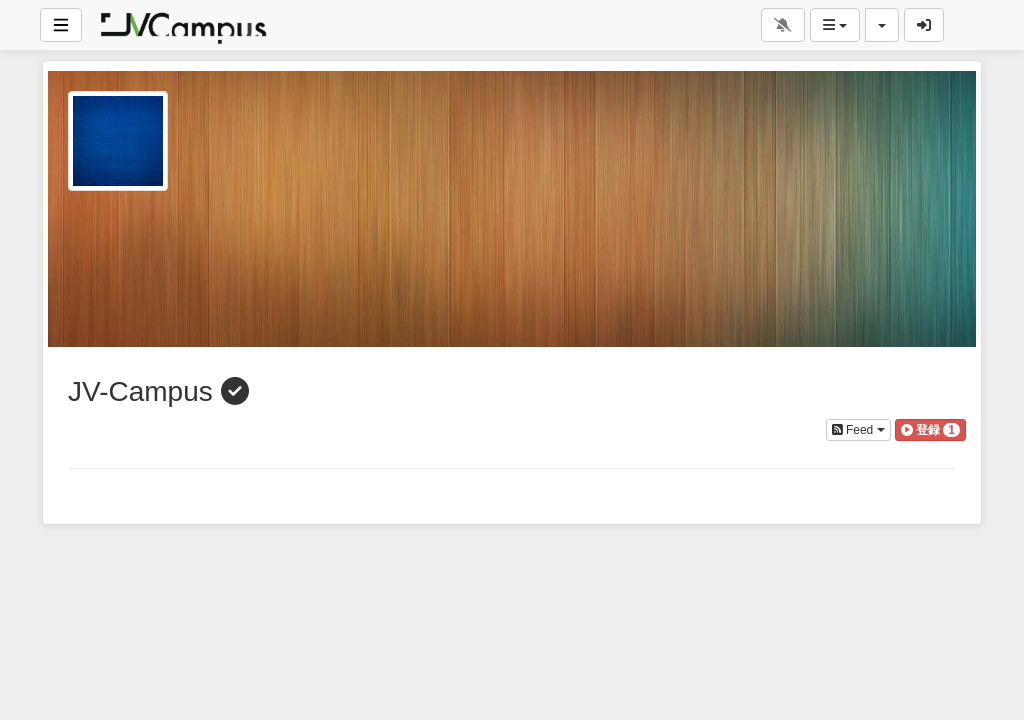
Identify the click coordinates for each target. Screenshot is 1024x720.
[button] (930, 430)
